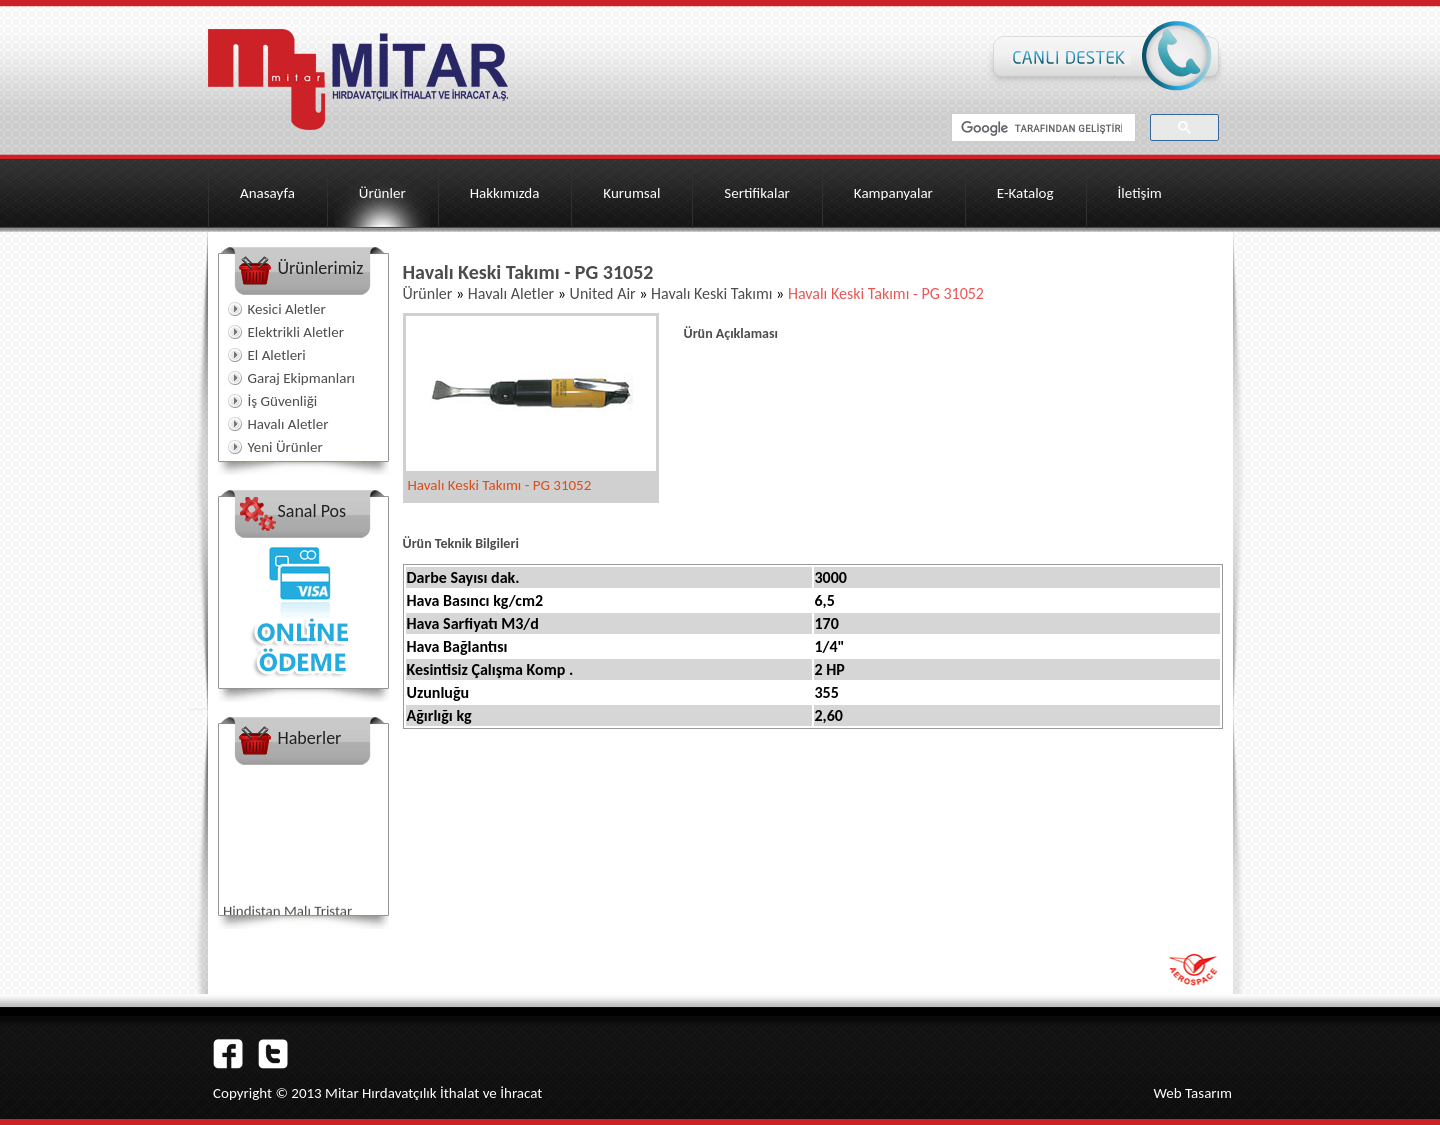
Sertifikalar (757, 193)
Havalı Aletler (288, 424)
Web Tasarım (1192, 1093)
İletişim (1140, 193)
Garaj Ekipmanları (302, 378)
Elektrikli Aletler (296, 332)
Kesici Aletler (287, 309)
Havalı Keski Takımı (709, 293)
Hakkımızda (505, 193)
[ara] (1041, 128)
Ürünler (382, 193)
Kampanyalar (893, 193)
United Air (603, 293)
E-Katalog (1025, 193)
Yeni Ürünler (285, 447)
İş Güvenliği (283, 401)
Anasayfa (267, 193)
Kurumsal (631, 193)
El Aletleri (277, 355)
